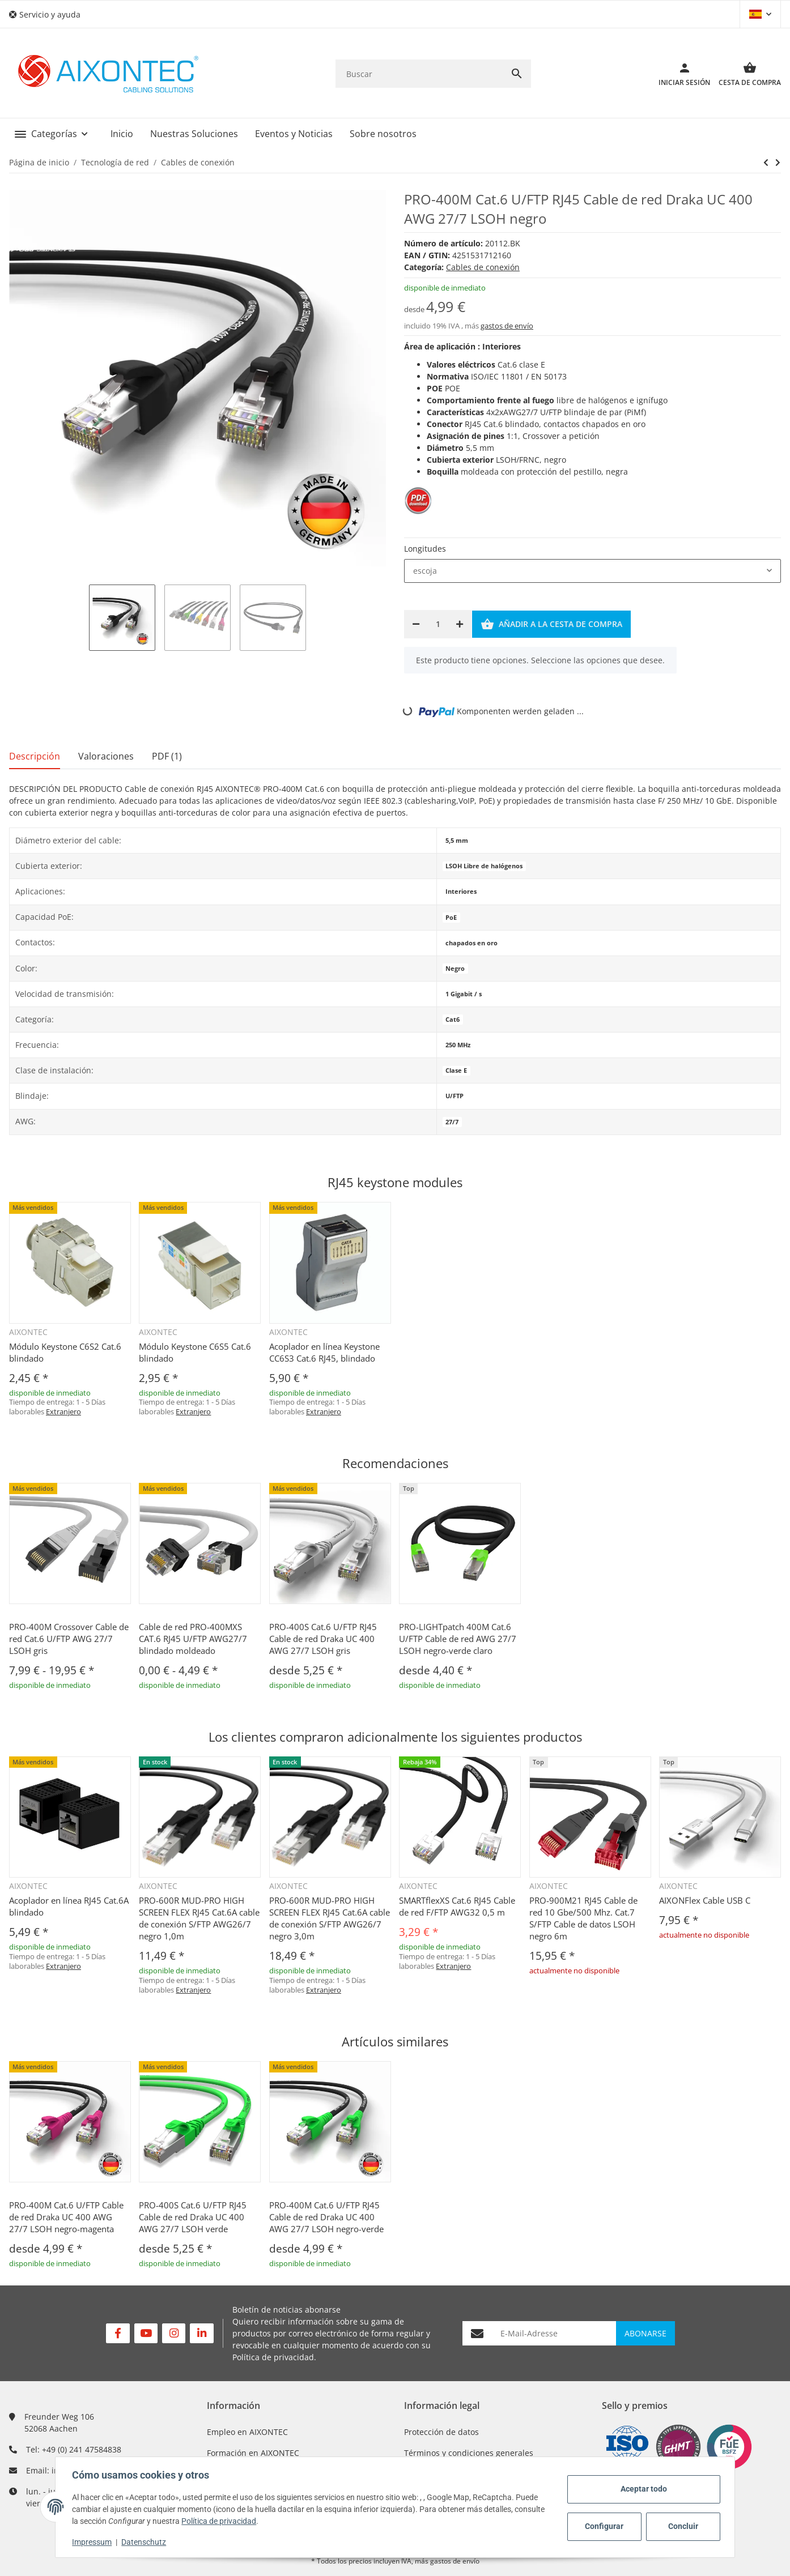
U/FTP (454, 1096)
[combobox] (592, 571)
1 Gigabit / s (463, 994)
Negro (455, 969)
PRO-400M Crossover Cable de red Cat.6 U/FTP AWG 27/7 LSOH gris (69, 1638)
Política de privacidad (273, 2357)
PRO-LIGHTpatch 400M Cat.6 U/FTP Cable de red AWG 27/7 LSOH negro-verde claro (457, 1638)
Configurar (603, 2526)
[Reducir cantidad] (416, 624)
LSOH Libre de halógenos (484, 866)
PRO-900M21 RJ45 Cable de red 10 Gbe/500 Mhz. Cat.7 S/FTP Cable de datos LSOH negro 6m (583, 1918)
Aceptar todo (642, 2488)
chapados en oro (471, 943)
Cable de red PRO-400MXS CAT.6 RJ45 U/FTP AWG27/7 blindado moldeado (193, 1638)
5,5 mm (456, 841)
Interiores (461, 891)
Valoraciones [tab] (106, 756)
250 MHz (457, 1045)
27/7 (451, 1122)
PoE (451, 918)
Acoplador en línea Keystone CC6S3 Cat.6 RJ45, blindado (324, 1352)
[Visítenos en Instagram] (173, 2333)
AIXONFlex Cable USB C (704, 1900)
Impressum (93, 2542)
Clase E (456, 1070)
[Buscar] (419, 74)
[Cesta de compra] (745, 74)
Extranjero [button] (63, 1411)
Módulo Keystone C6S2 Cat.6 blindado (65, 1352)
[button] (49, 14)
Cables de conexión (483, 267)
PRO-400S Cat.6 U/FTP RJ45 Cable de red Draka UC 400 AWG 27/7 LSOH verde (193, 2216)
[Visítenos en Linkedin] (201, 2333)
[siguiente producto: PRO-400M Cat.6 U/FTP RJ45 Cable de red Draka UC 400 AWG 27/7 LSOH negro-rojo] (766, 162)
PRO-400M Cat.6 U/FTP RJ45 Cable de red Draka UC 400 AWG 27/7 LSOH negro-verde (326, 2216)
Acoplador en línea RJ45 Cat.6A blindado (69, 1906)
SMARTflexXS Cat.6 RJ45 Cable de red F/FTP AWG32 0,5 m (457, 1906)
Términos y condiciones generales (468, 2452)
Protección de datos (441, 2431)
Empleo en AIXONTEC (247, 2431)
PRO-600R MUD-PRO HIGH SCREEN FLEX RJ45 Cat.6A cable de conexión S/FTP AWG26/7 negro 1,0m (199, 1918)
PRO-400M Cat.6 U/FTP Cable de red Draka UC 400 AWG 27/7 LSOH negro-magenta (66, 2216)
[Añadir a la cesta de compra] (551, 624)
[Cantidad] (438, 624)
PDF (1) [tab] (167, 756)
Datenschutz (145, 2542)
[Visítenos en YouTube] (146, 2333)
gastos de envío (507, 326)
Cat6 (452, 1019)
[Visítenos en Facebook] (117, 2333)
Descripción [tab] (34, 756)
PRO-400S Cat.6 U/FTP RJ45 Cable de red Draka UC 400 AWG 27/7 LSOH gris (323, 1638)
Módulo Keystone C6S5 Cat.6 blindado (195, 1352)
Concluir (681, 2526)
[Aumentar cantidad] (460, 624)
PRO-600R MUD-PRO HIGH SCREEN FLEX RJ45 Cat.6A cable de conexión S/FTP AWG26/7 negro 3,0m (329, 1918)
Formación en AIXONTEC (253, 2452)
